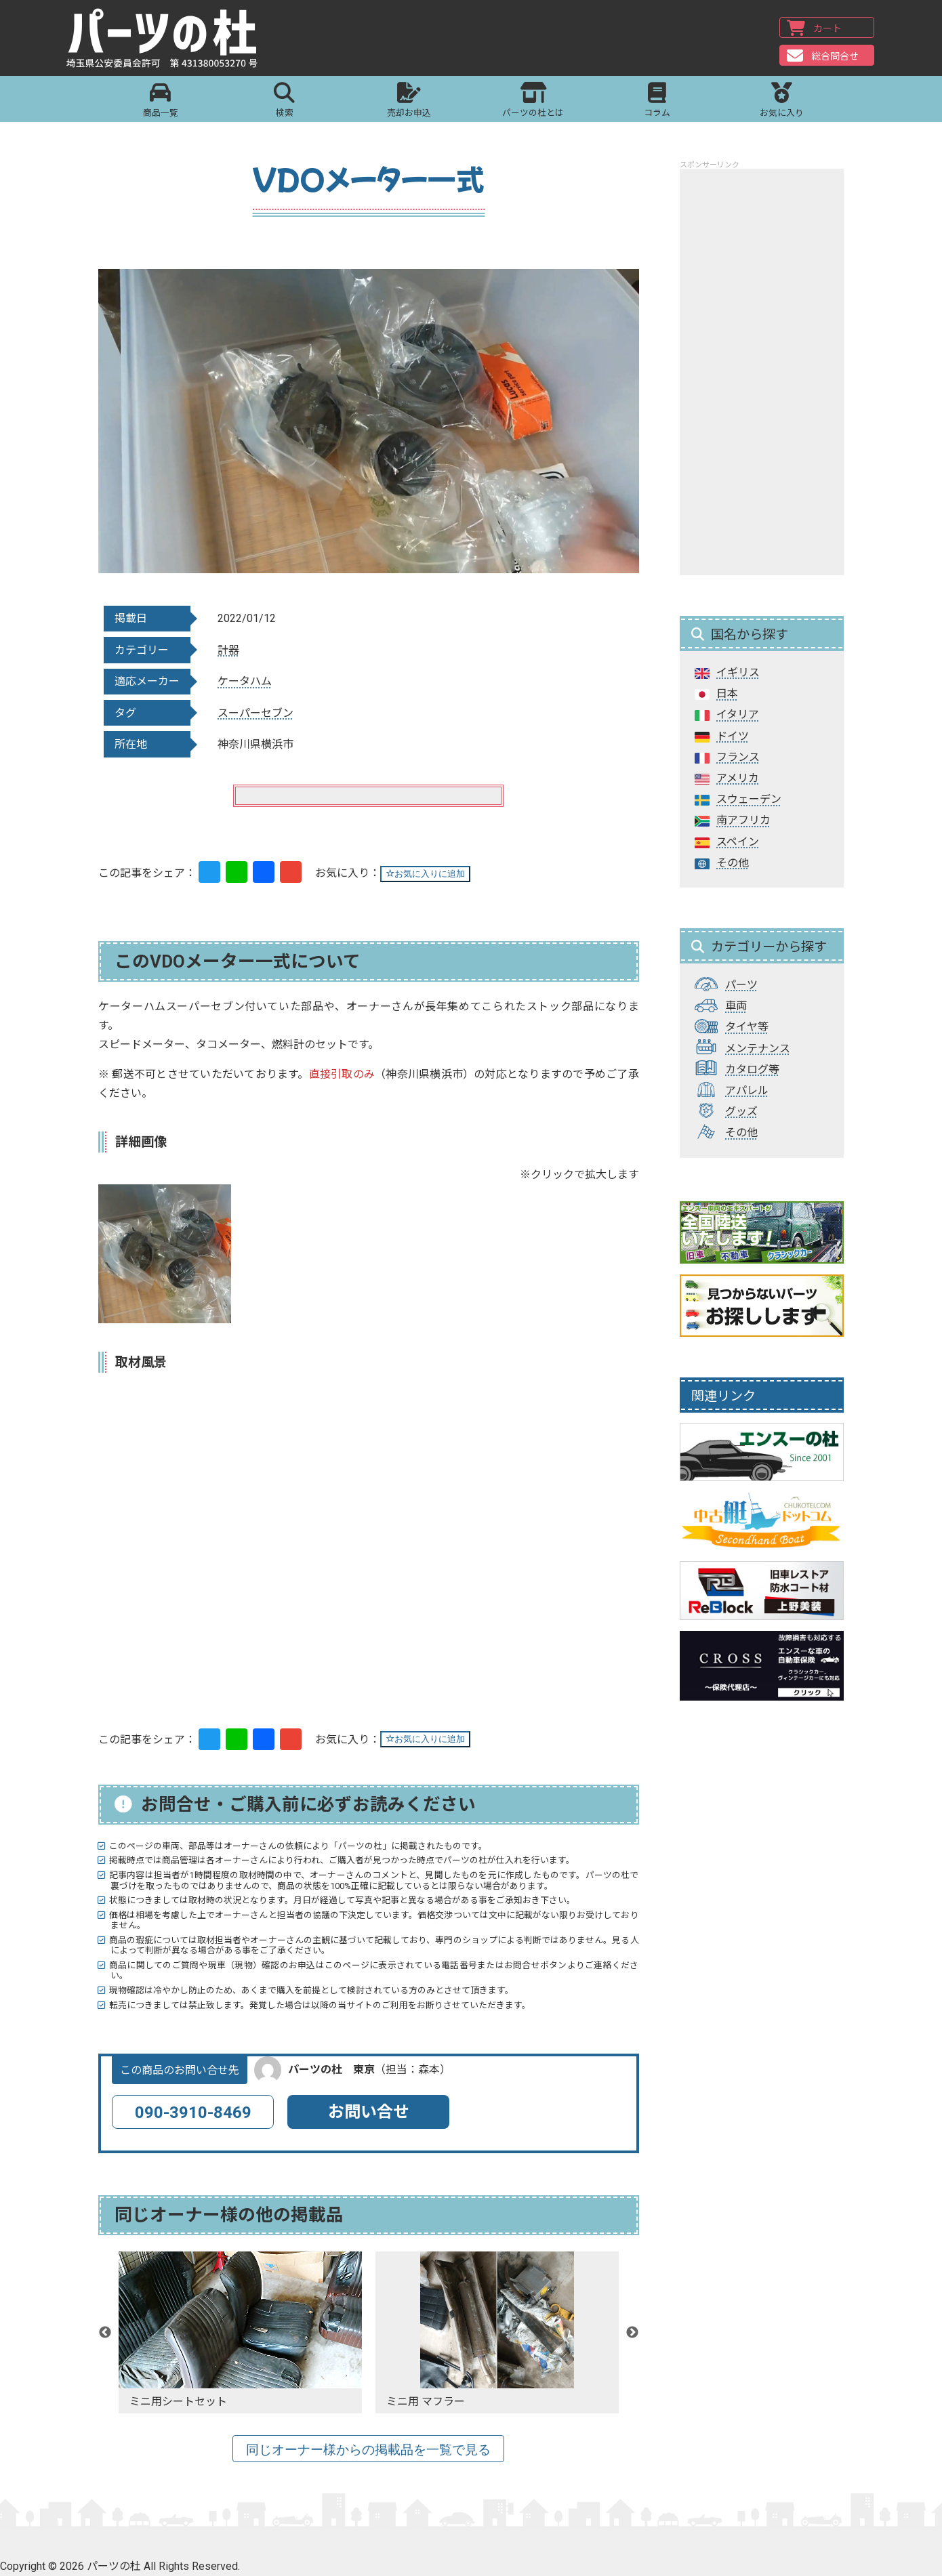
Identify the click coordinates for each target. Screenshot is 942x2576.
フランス (738, 757)
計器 (228, 650)
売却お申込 (409, 101)
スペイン (737, 841)
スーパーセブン (255, 713)
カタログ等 (752, 1069)
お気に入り (782, 101)
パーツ (741, 984)
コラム (657, 101)
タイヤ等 (747, 1026)
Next (632, 2333)
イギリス (738, 672)
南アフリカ (743, 820)
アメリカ (737, 778)
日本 (727, 693)
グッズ (741, 1111)
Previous (105, 2333)
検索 (284, 101)
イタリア (737, 714)
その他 (732, 862)
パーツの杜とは (533, 101)
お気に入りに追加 (425, 874)
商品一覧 (160, 101)
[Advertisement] (762, 372)
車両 (736, 1005)
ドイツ (732, 736)
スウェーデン (748, 799)
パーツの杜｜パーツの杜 (164, 38)
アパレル (747, 1090)
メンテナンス (757, 1048)
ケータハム (245, 681)
